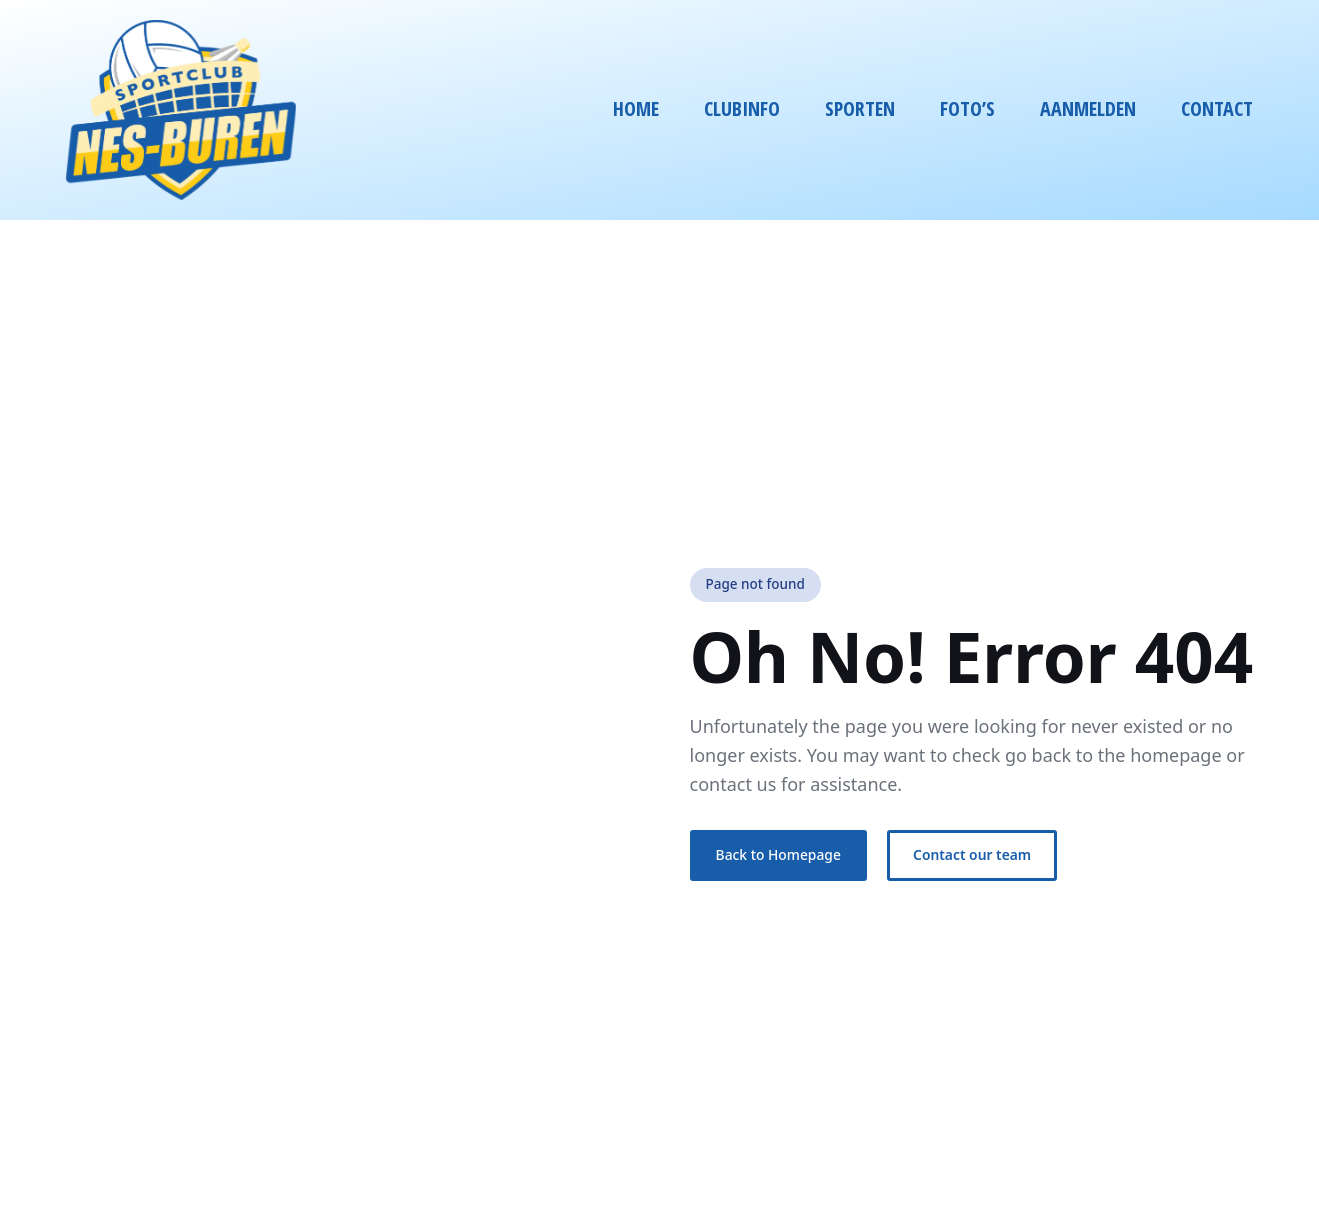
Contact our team (972, 854)
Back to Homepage (778, 854)
